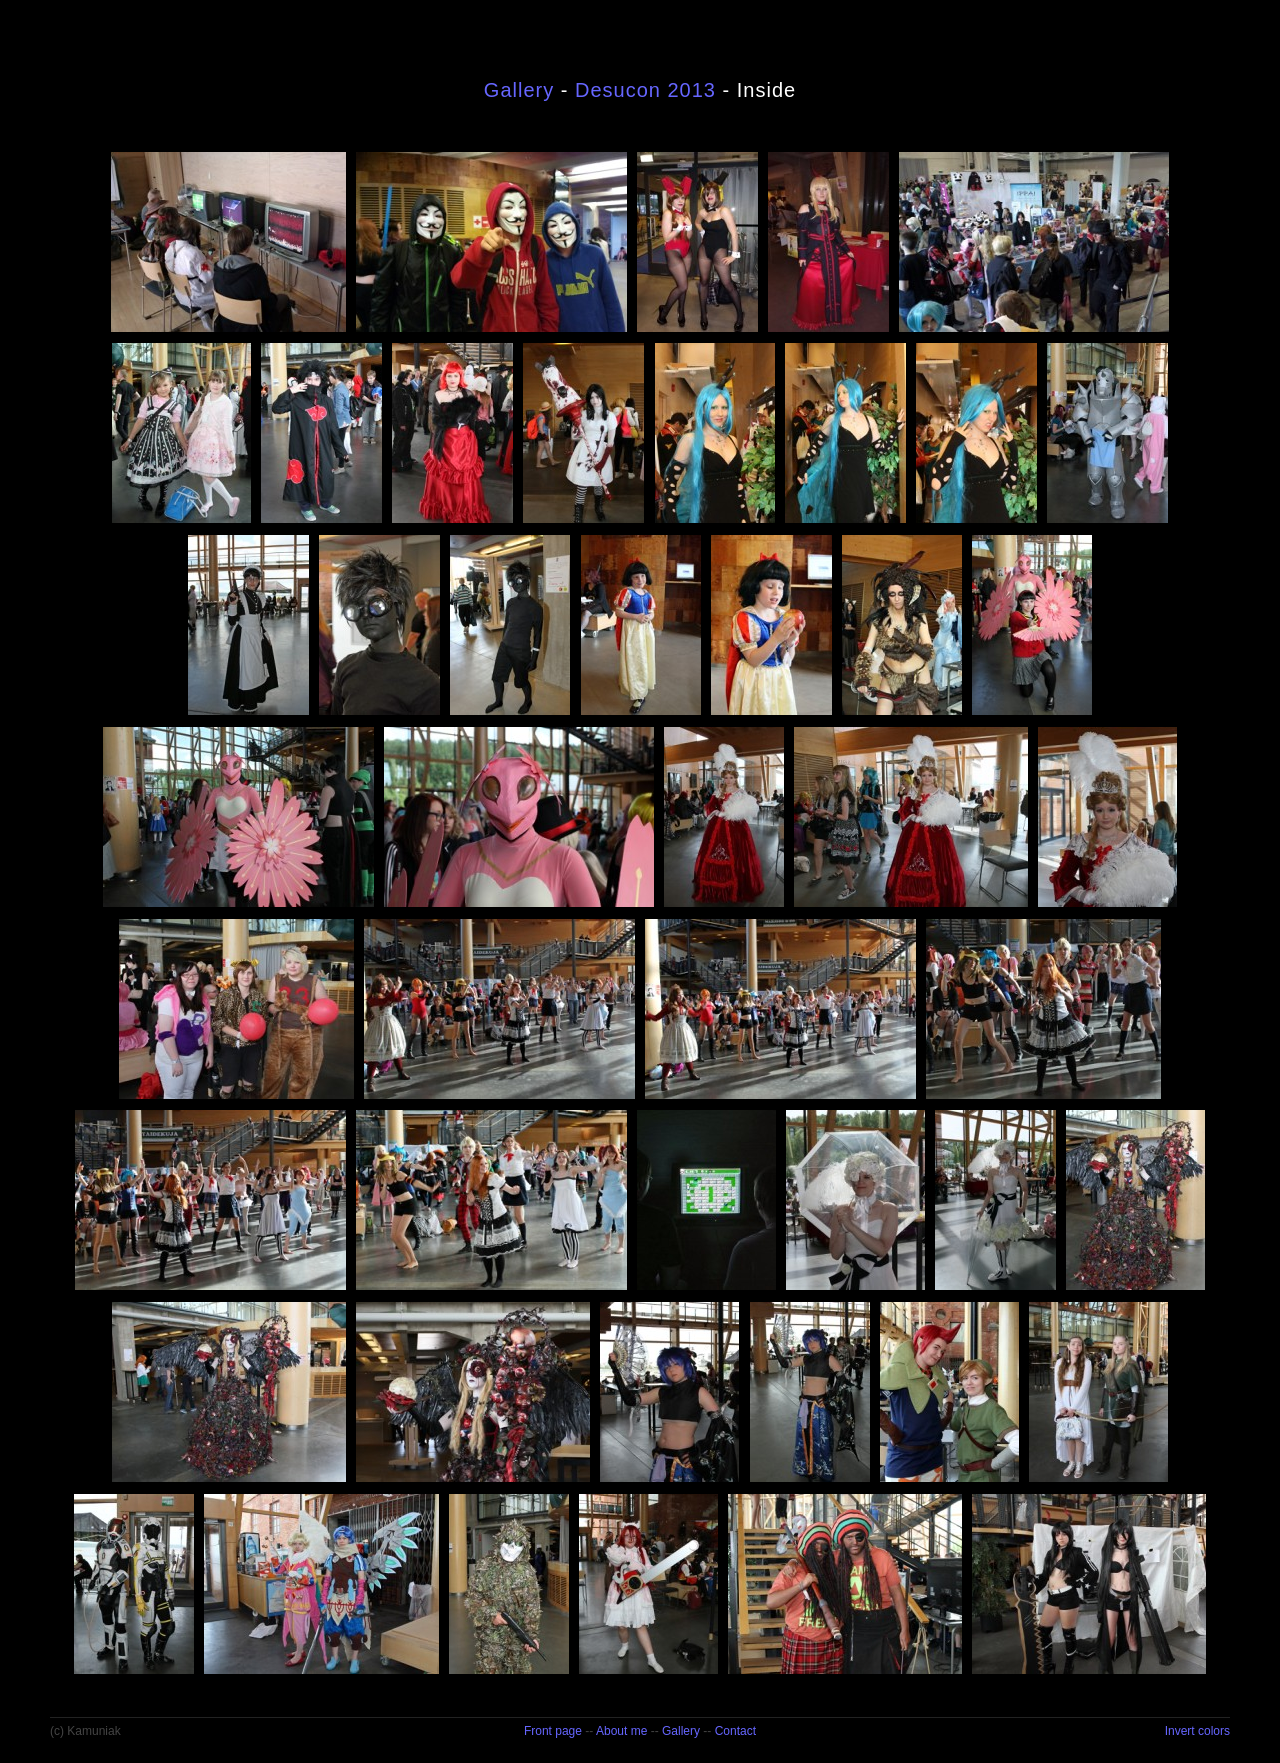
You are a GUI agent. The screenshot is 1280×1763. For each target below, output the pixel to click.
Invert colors (1197, 1731)
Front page (553, 1731)
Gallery (519, 90)
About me (621, 1731)
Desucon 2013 (645, 90)
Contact (735, 1731)
